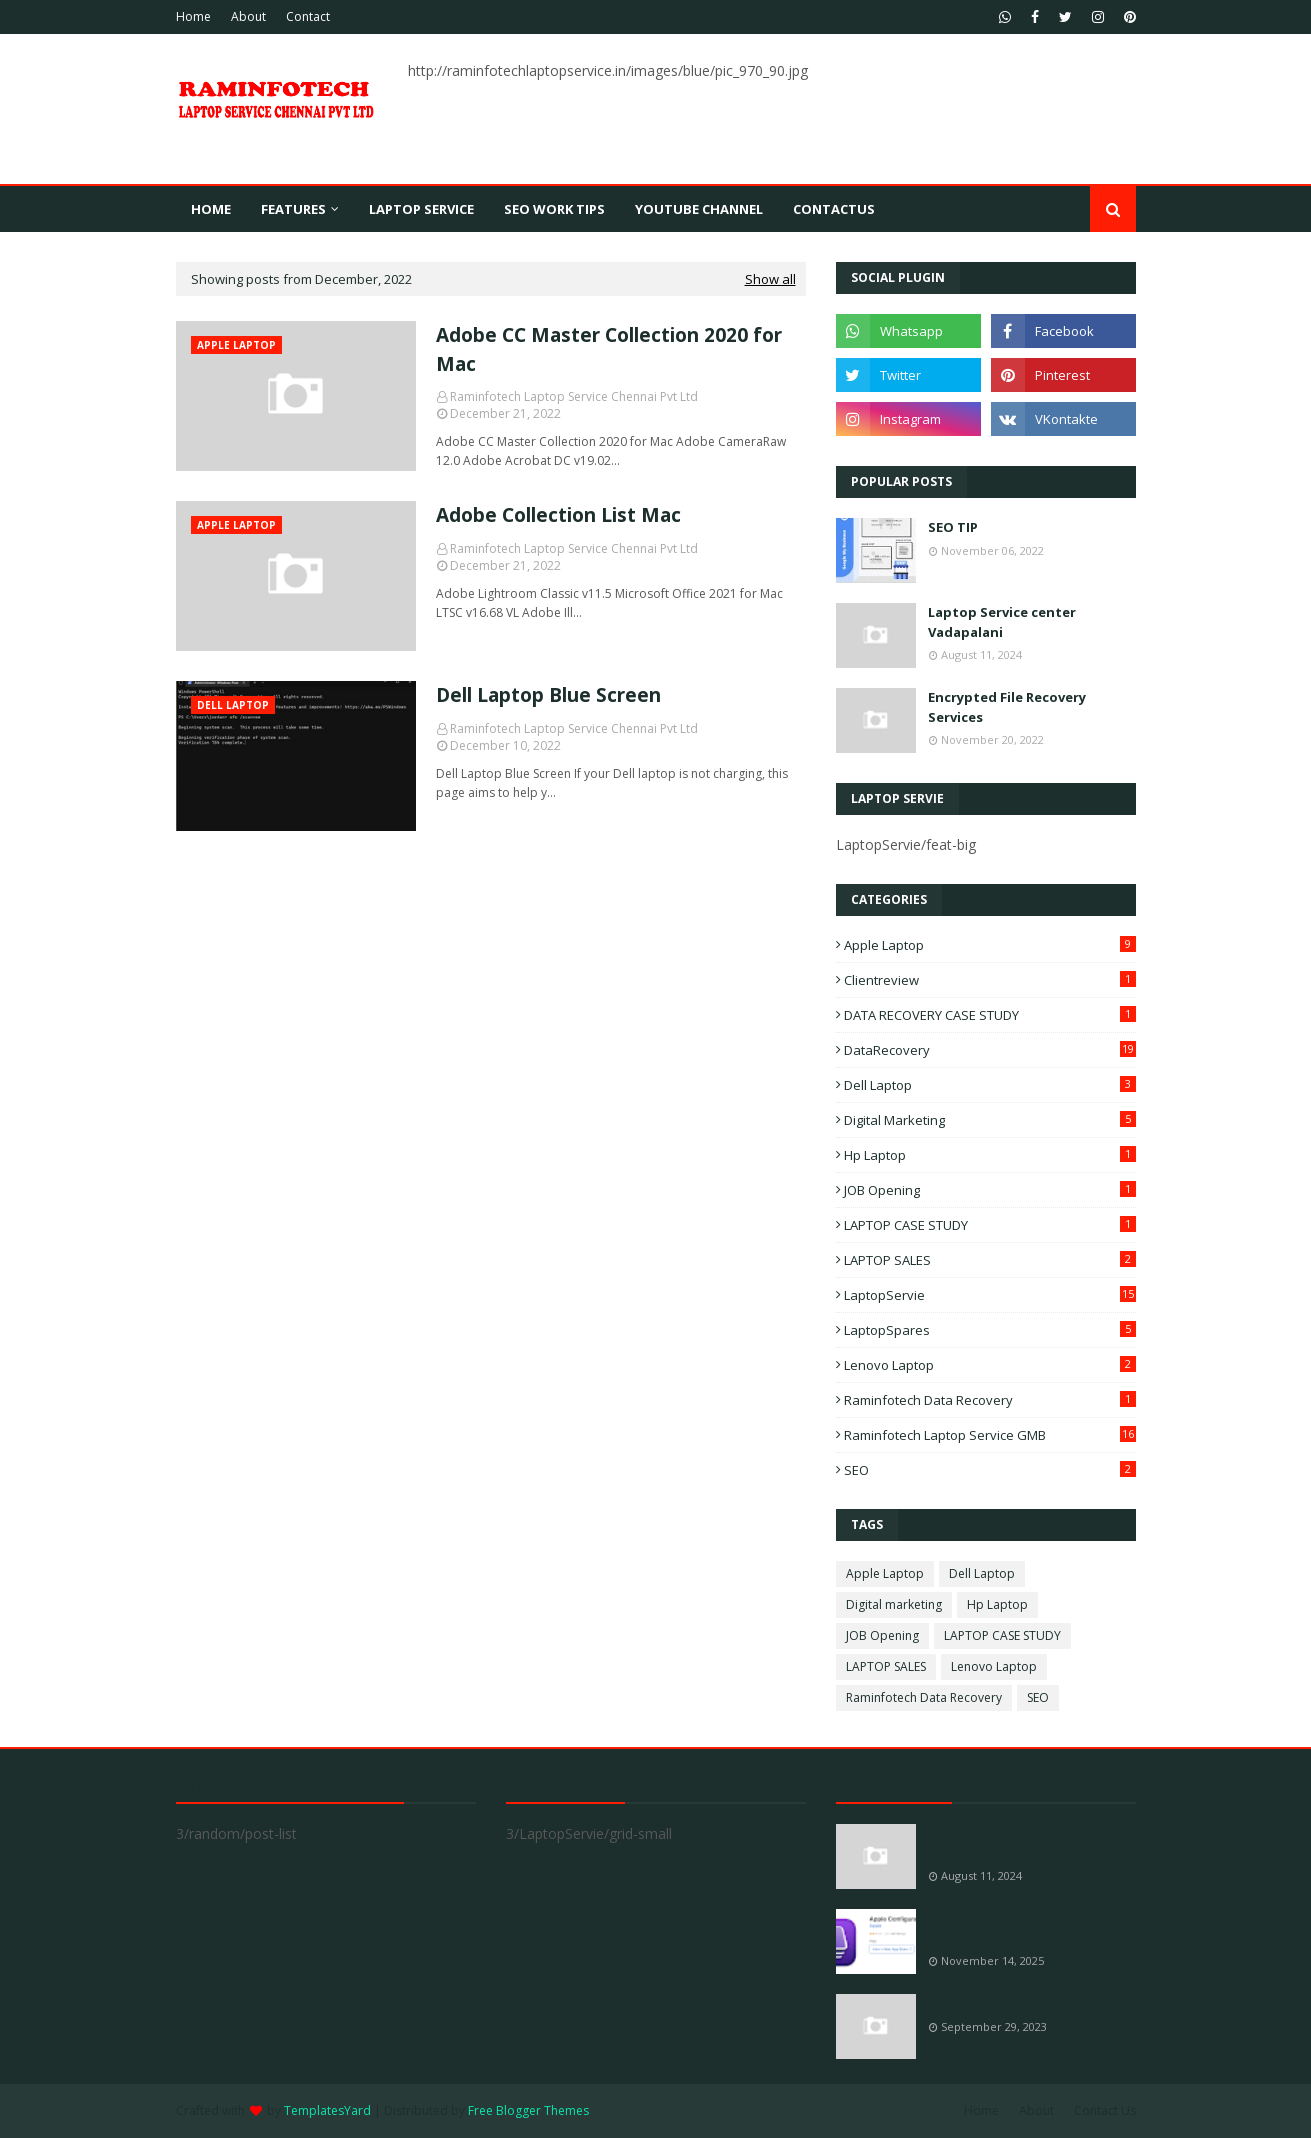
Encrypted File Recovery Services (1007, 707)
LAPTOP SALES (990, 1260)
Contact (308, 16)
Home (193, 16)
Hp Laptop (990, 1155)
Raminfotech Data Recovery (990, 1400)
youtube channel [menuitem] (699, 209)
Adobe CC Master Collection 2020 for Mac (609, 349)
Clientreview (990, 980)
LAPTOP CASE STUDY (990, 1225)
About (248, 16)
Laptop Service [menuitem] (421, 209)
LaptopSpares (990, 1330)
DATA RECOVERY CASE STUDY (990, 1015)
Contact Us (1105, 2110)
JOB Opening (990, 1190)
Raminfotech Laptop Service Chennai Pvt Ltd (574, 396)
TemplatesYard (327, 2110)
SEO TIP (953, 527)
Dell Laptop (990, 1085)
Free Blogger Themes (528, 2110)
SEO (990, 1470)
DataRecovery (990, 1050)
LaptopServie (990, 1295)
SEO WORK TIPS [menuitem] (554, 209)
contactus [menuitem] (834, 209)
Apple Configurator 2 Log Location (1012, 1928)
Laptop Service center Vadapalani (1002, 622)
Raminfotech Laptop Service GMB (990, 1435)
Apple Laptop (990, 945)
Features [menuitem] (293, 209)
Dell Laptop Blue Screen (548, 695)
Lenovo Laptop (990, 1365)
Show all (770, 279)
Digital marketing (990, 1120)
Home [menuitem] (211, 209)
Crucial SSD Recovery (997, 2003)
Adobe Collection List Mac (558, 515)
